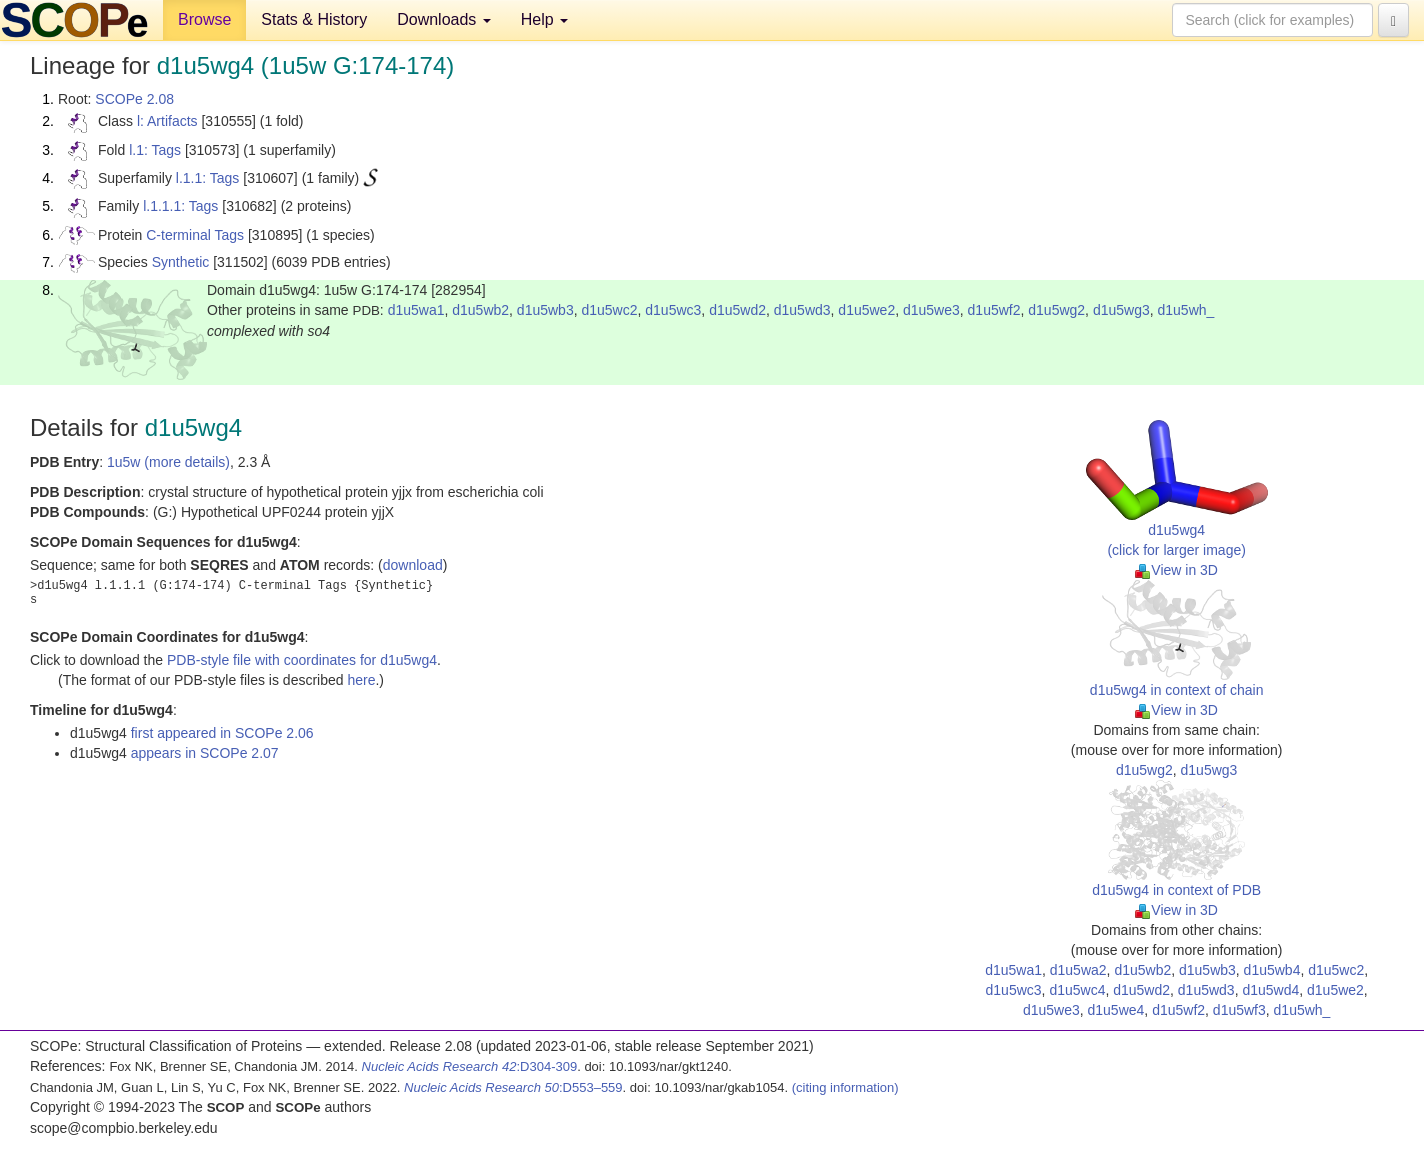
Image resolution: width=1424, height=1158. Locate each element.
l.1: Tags (155, 150)
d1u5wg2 (1056, 310)
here (361, 680)
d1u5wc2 (609, 310)
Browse (204, 19)
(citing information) (845, 1087)
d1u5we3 (931, 310)
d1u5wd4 (1270, 990)
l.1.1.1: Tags (180, 206)
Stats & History (314, 19)
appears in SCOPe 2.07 (205, 753)
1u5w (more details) (168, 462)
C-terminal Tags (195, 235)
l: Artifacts (167, 121)
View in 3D (1176, 570)
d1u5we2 (866, 310)
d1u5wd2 (737, 310)
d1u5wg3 (1121, 310)
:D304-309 (470, 1066)
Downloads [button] (444, 19)
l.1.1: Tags (208, 178)
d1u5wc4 (1077, 990)
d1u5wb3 (545, 310)
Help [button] (544, 19)
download (413, 565)
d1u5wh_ (1186, 310)
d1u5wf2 (994, 310)
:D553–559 (513, 1087)
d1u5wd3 (802, 310)
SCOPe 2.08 (134, 99)
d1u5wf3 (1239, 1010)
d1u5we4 (1116, 1010)
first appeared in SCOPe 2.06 (222, 733)
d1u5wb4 (1272, 970)
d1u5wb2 (480, 310)
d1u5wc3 (673, 310)
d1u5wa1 (416, 310)
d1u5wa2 (1078, 970)
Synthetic (181, 262)
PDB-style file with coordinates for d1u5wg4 (302, 660)
